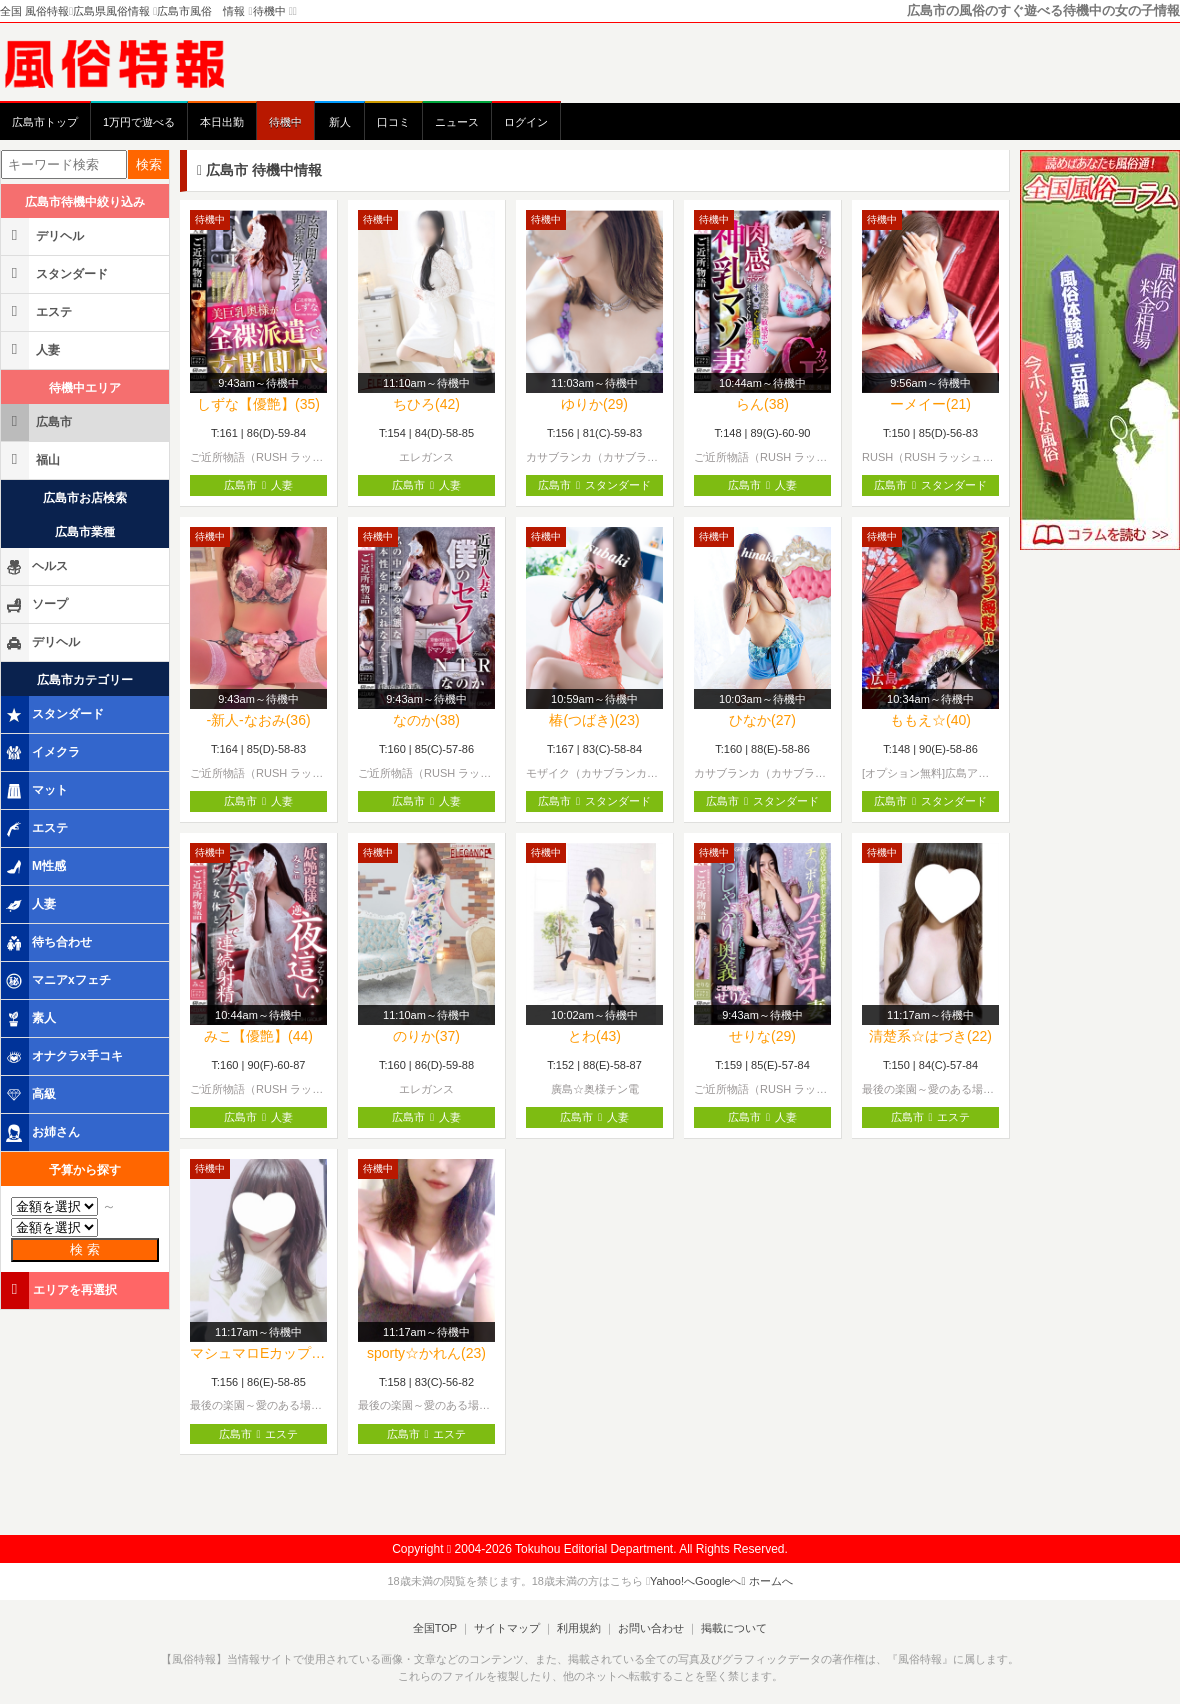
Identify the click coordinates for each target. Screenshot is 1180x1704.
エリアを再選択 (60, 1289)
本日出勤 (222, 122)
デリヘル (44, 235)
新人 (340, 122)
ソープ (36, 605)
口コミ (393, 122)
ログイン (526, 122)
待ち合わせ (48, 943)
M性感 (35, 867)
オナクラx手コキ (63, 1057)
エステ (38, 311)
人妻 (32, 349)
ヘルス (36, 567)
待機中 (285, 122)
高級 (30, 1095)
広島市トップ (45, 122)
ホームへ (767, 1581)
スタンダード (56, 273)
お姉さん (42, 1133)
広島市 (38, 421)
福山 (32, 459)
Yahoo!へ (672, 1581)
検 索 (85, 1249)
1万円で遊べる (139, 122)
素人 (30, 1019)
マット (36, 791)
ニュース (457, 122)
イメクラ (42, 753)
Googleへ (718, 1581)
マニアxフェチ (57, 981)
